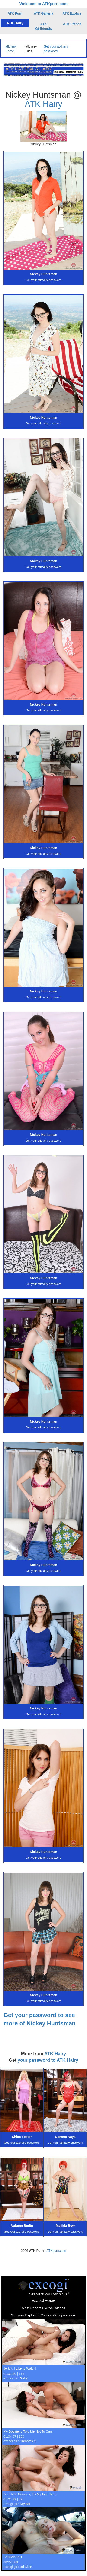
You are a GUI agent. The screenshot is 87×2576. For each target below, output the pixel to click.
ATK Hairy (14, 23)
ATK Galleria (43, 13)
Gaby (24, 2378)
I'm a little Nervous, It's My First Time (29, 2494)
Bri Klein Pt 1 (12, 2557)
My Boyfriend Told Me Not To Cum (28, 2431)
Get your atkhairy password (43, 280)
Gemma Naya (65, 2137)
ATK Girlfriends (43, 26)
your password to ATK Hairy (48, 2060)
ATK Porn (15, 13)
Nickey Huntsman (43, 274)
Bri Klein (26, 2567)
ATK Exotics (72, 13)
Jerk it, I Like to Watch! (19, 2368)
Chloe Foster (22, 2137)
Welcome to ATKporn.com (43, 4)
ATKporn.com (56, 2250)
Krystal (25, 2504)
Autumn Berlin (22, 2225)
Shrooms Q (28, 2441)
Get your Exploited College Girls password (43, 2315)
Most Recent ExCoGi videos (43, 2308)
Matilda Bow (65, 2225)
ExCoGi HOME (43, 2301)
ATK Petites (72, 24)
